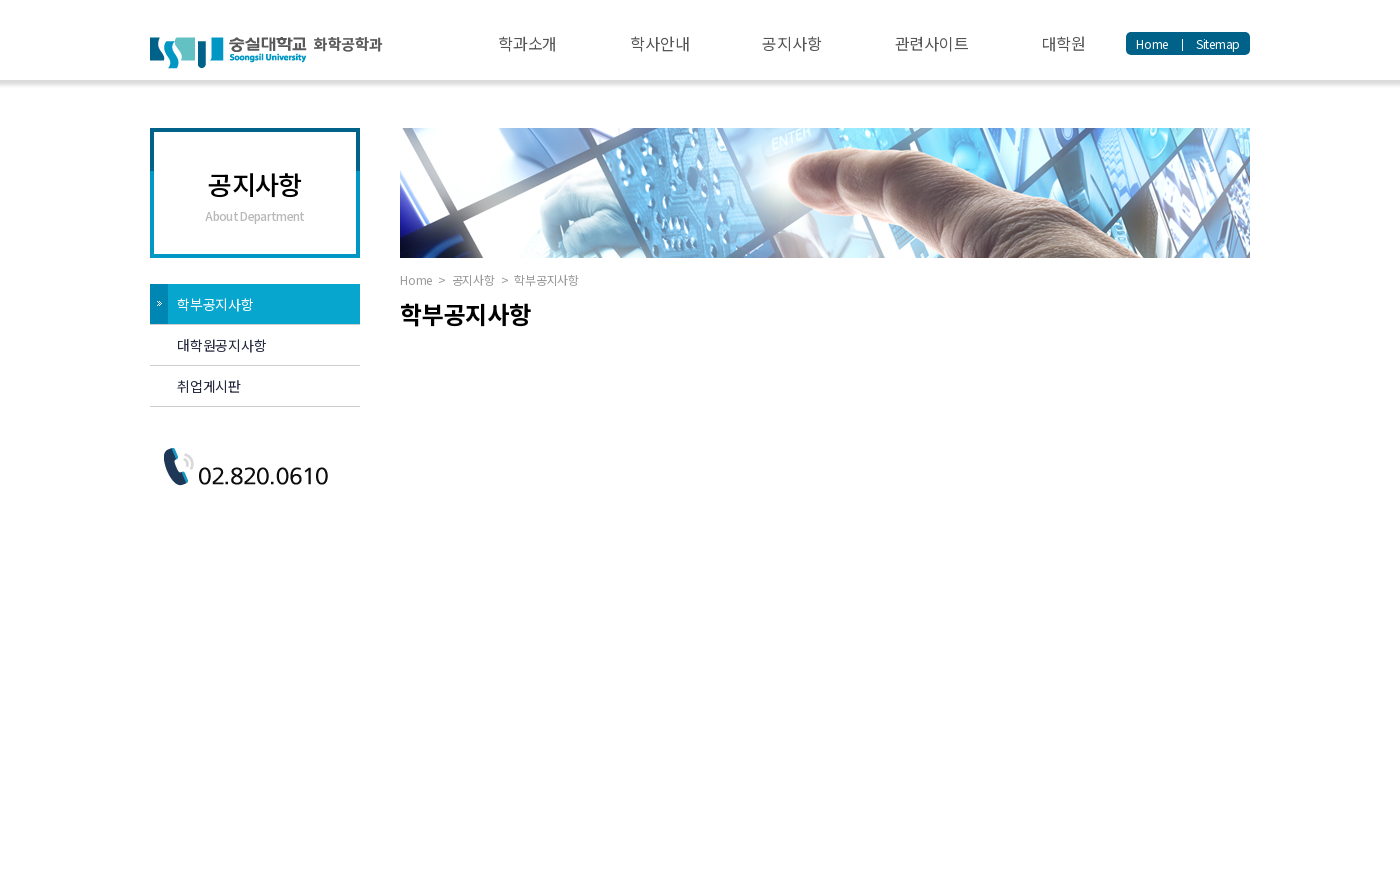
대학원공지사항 (222, 345)
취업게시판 (209, 386)
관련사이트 (932, 43)
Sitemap (1218, 43)
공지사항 (791, 43)
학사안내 (659, 43)
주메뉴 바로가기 (0, 0)
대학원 (1064, 43)
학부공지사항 (215, 304)
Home (1152, 43)
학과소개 (527, 43)
